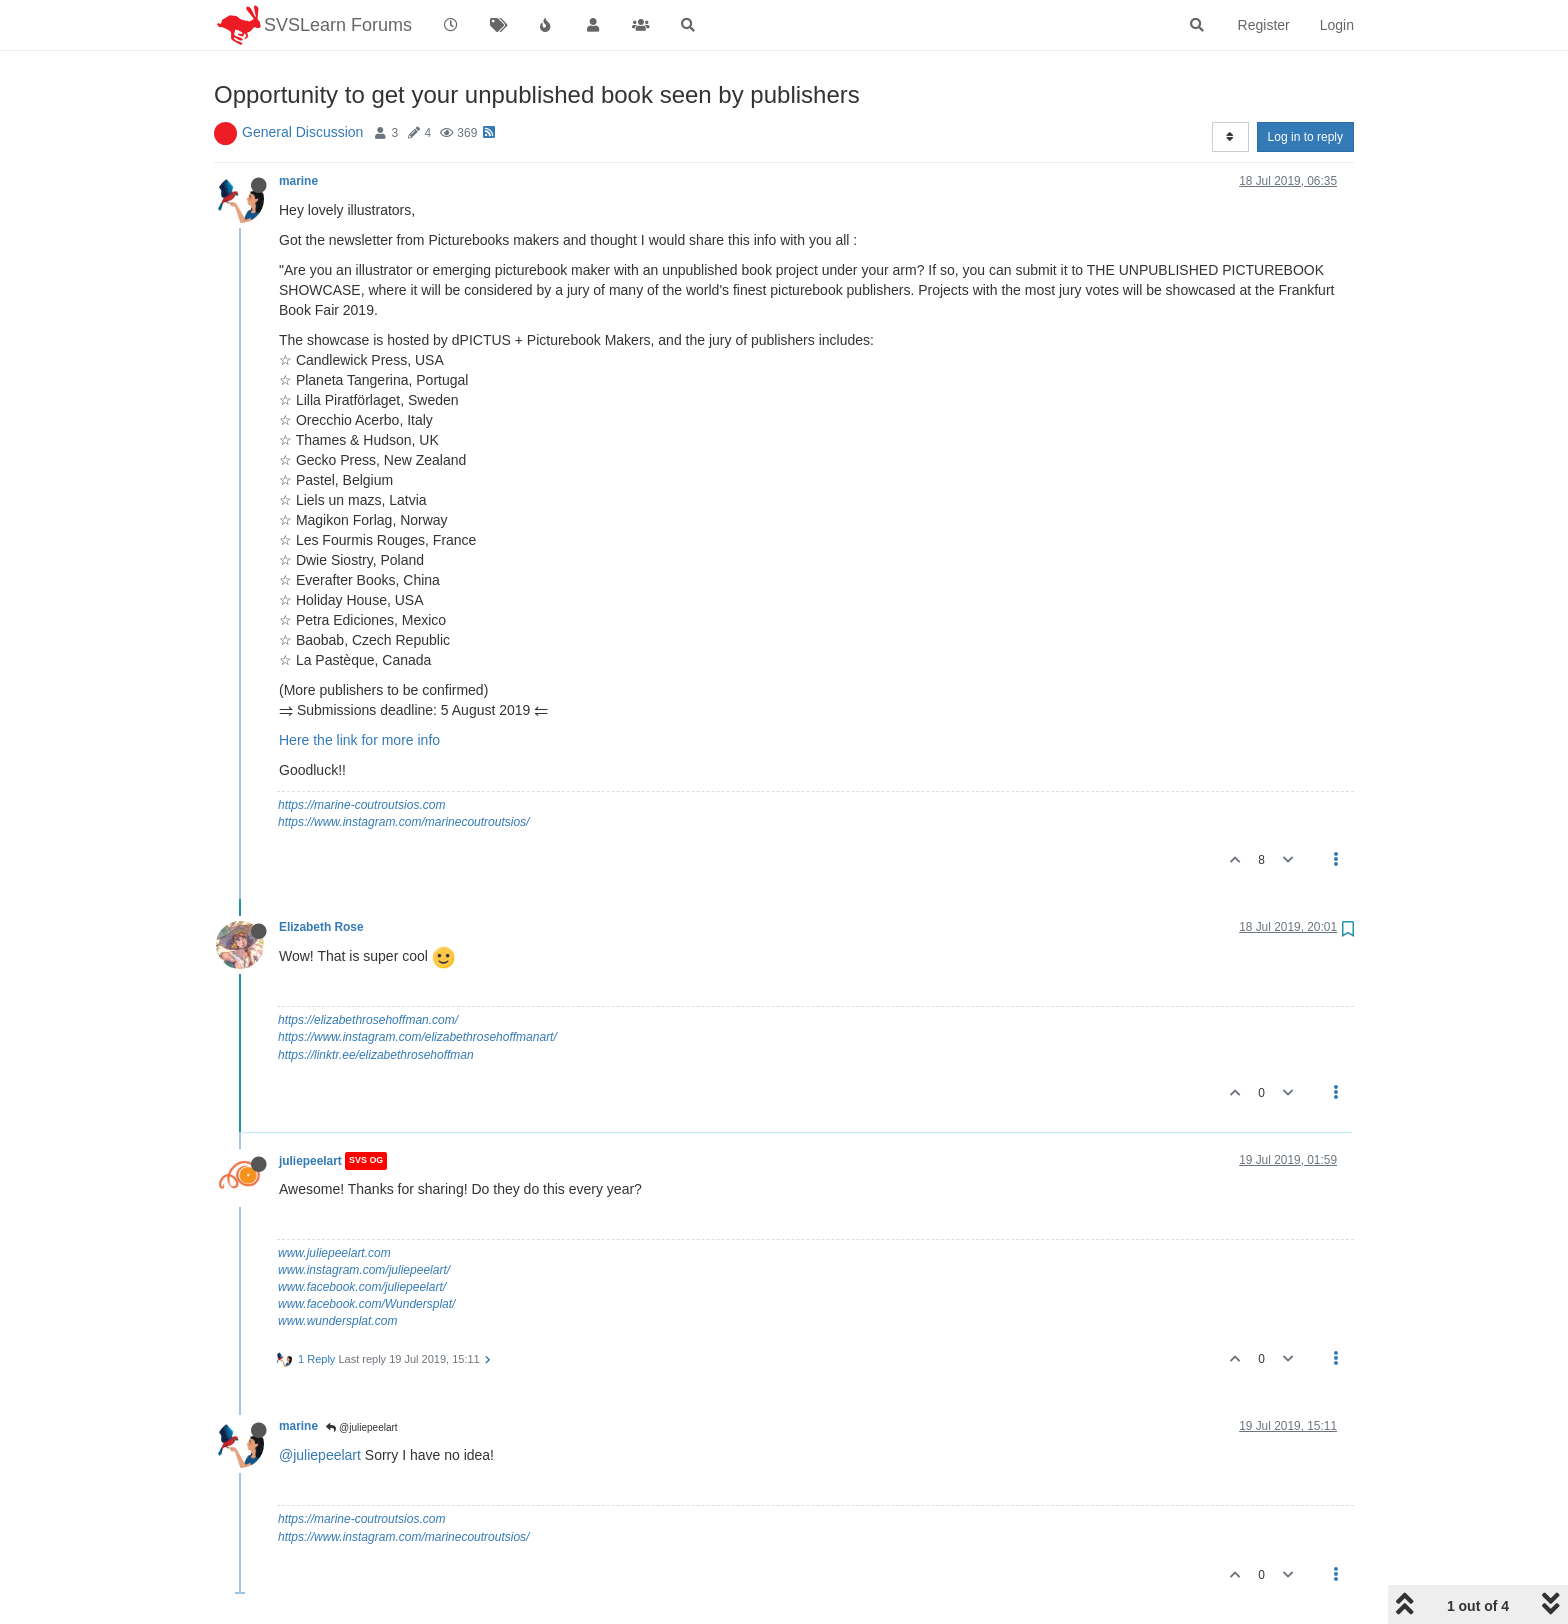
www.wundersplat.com (337, 1321)
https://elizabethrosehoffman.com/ (368, 1020)
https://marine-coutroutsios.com (361, 805)
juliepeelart (310, 1161)
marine (298, 181)
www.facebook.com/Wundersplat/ (366, 1304)
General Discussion (302, 132)
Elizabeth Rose (321, 927)
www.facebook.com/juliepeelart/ (362, 1287)
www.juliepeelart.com (334, 1253)
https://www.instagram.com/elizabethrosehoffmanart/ (417, 1037)
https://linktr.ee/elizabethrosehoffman (376, 1055)
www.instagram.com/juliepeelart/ (364, 1270)
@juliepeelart (361, 1427)
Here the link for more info (359, 740)
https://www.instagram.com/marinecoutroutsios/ (403, 822)
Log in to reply (1305, 137)
